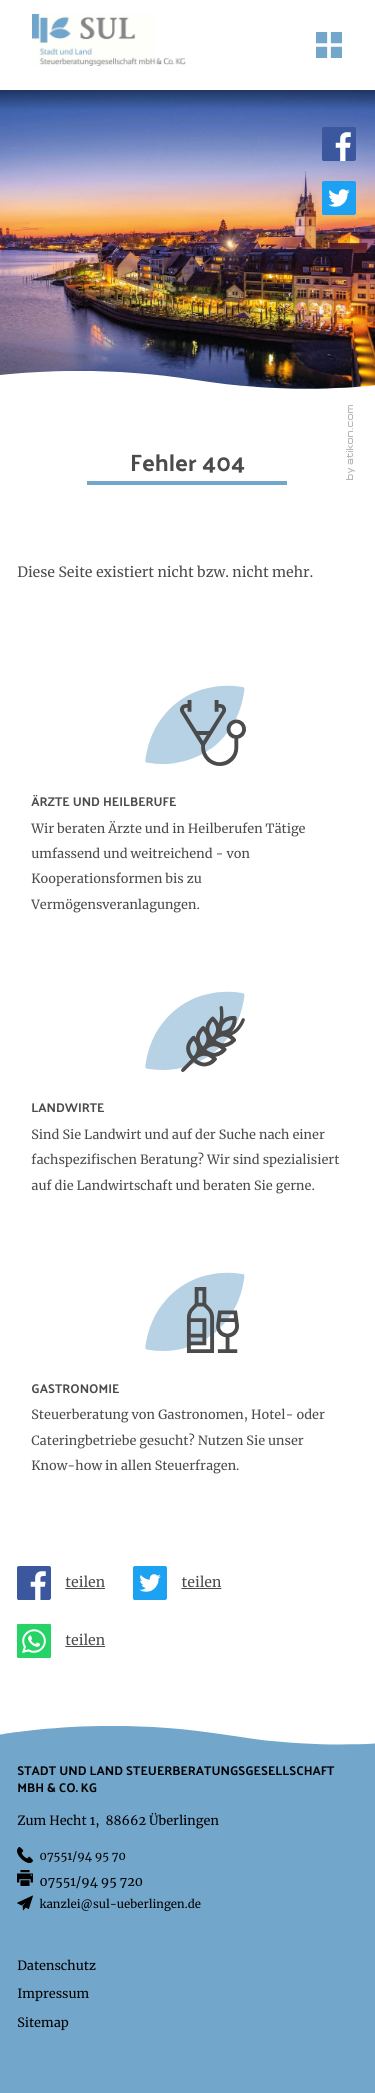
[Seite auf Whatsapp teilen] (68, 1641)
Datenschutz (56, 1966)
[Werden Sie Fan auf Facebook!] (339, 144)
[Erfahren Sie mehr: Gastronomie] (187, 1392)
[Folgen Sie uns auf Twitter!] (339, 198)
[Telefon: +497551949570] (83, 1858)
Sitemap (43, 2023)
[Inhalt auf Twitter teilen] (184, 1583)
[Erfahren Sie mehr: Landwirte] (187, 1111)
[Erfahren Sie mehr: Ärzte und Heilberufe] (187, 817)
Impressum (53, 1994)
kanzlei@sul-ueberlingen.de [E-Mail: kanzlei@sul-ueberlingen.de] (120, 1905)
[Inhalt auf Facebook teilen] (68, 1583)
